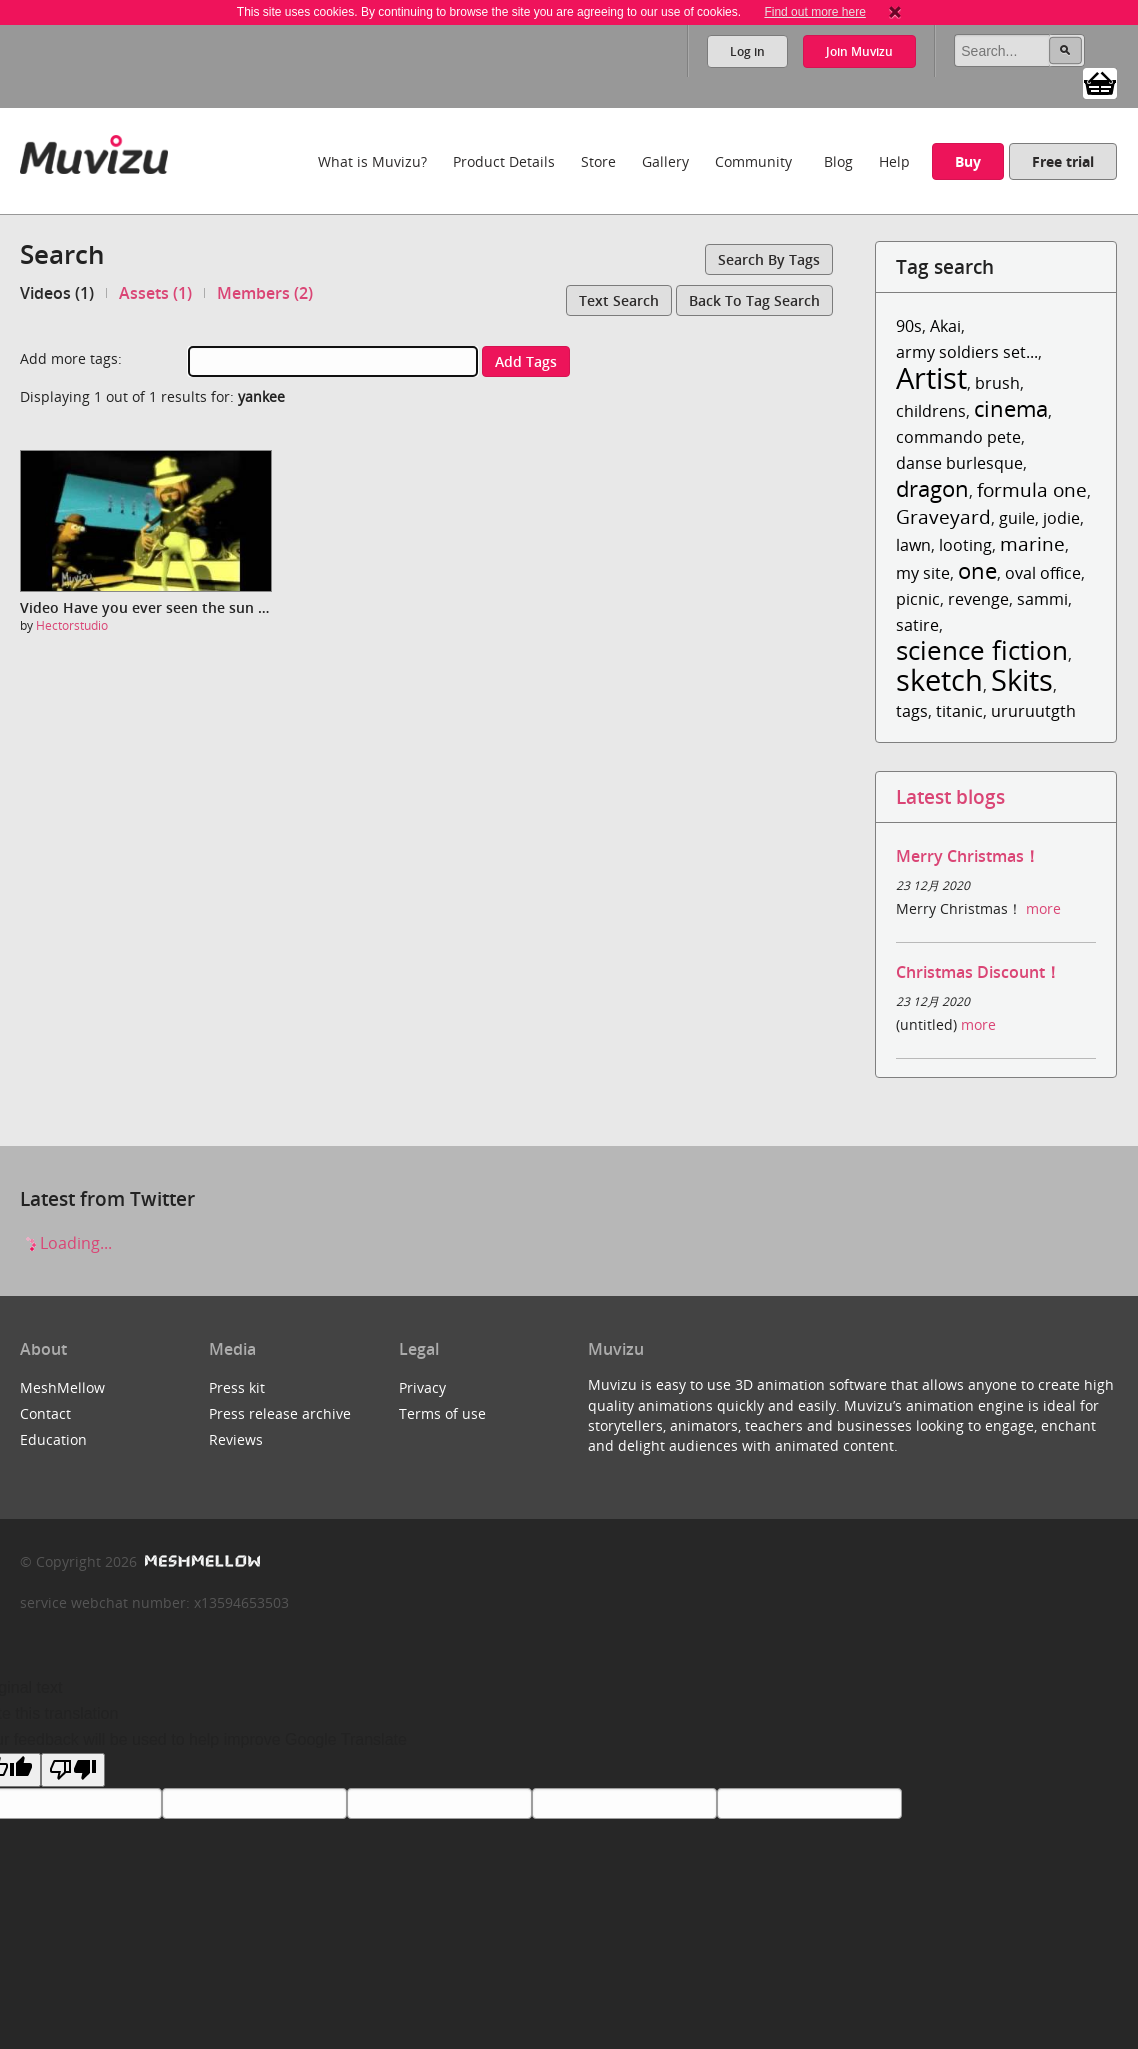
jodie (1061, 518)
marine (1032, 543)
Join (859, 51)
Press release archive (280, 1413)
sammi (1042, 599)
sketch (939, 679)
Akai (945, 326)
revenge (978, 599)
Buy (968, 161)
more (1043, 908)
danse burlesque (959, 463)
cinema (1011, 408)
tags (912, 711)
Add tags (526, 361)
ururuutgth (1033, 711)
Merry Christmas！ (968, 856)
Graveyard (943, 516)
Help (894, 161)
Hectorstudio (72, 625)
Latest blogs (950, 796)
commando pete (958, 437)
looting (965, 545)
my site (923, 573)
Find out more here (814, 12)
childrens (931, 411)
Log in (747, 51)
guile (1017, 518)
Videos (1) (57, 293)
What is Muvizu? (372, 161)
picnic (918, 599)
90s (909, 326)
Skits (1022, 679)
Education (53, 1439)
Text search (619, 300)
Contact (45, 1413)
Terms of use (442, 1413)
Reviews (236, 1439)
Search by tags (769, 259)
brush (997, 383)
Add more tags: (71, 358)
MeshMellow (62, 1387)
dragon (932, 488)
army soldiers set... (967, 352)
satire (917, 625)
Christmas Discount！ (978, 972)
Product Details (504, 161)
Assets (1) (155, 293)
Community (753, 161)
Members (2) (265, 293)
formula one (1032, 489)
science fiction (982, 650)
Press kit (237, 1387)
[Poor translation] (73, 1770)
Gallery (665, 161)
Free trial (1063, 161)
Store (598, 161)
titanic (959, 711)
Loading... (66, 1243)
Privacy (422, 1387)
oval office (1043, 573)
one (977, 570)
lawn (913, 545)
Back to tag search (754, 300)
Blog (838, 161)
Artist (931, 377)
